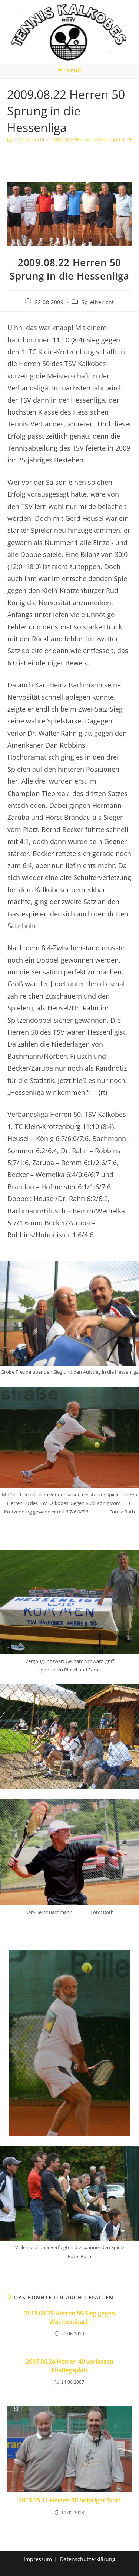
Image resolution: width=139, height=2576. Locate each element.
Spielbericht (98, 302)
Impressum (38, 2559)
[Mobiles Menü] (69, 71)
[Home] (9, 139)
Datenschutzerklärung (87, 2559)
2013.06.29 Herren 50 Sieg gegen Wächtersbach (69, 2317)
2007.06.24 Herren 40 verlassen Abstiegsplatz (69, 2365)
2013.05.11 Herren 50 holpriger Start (69, 2500)
